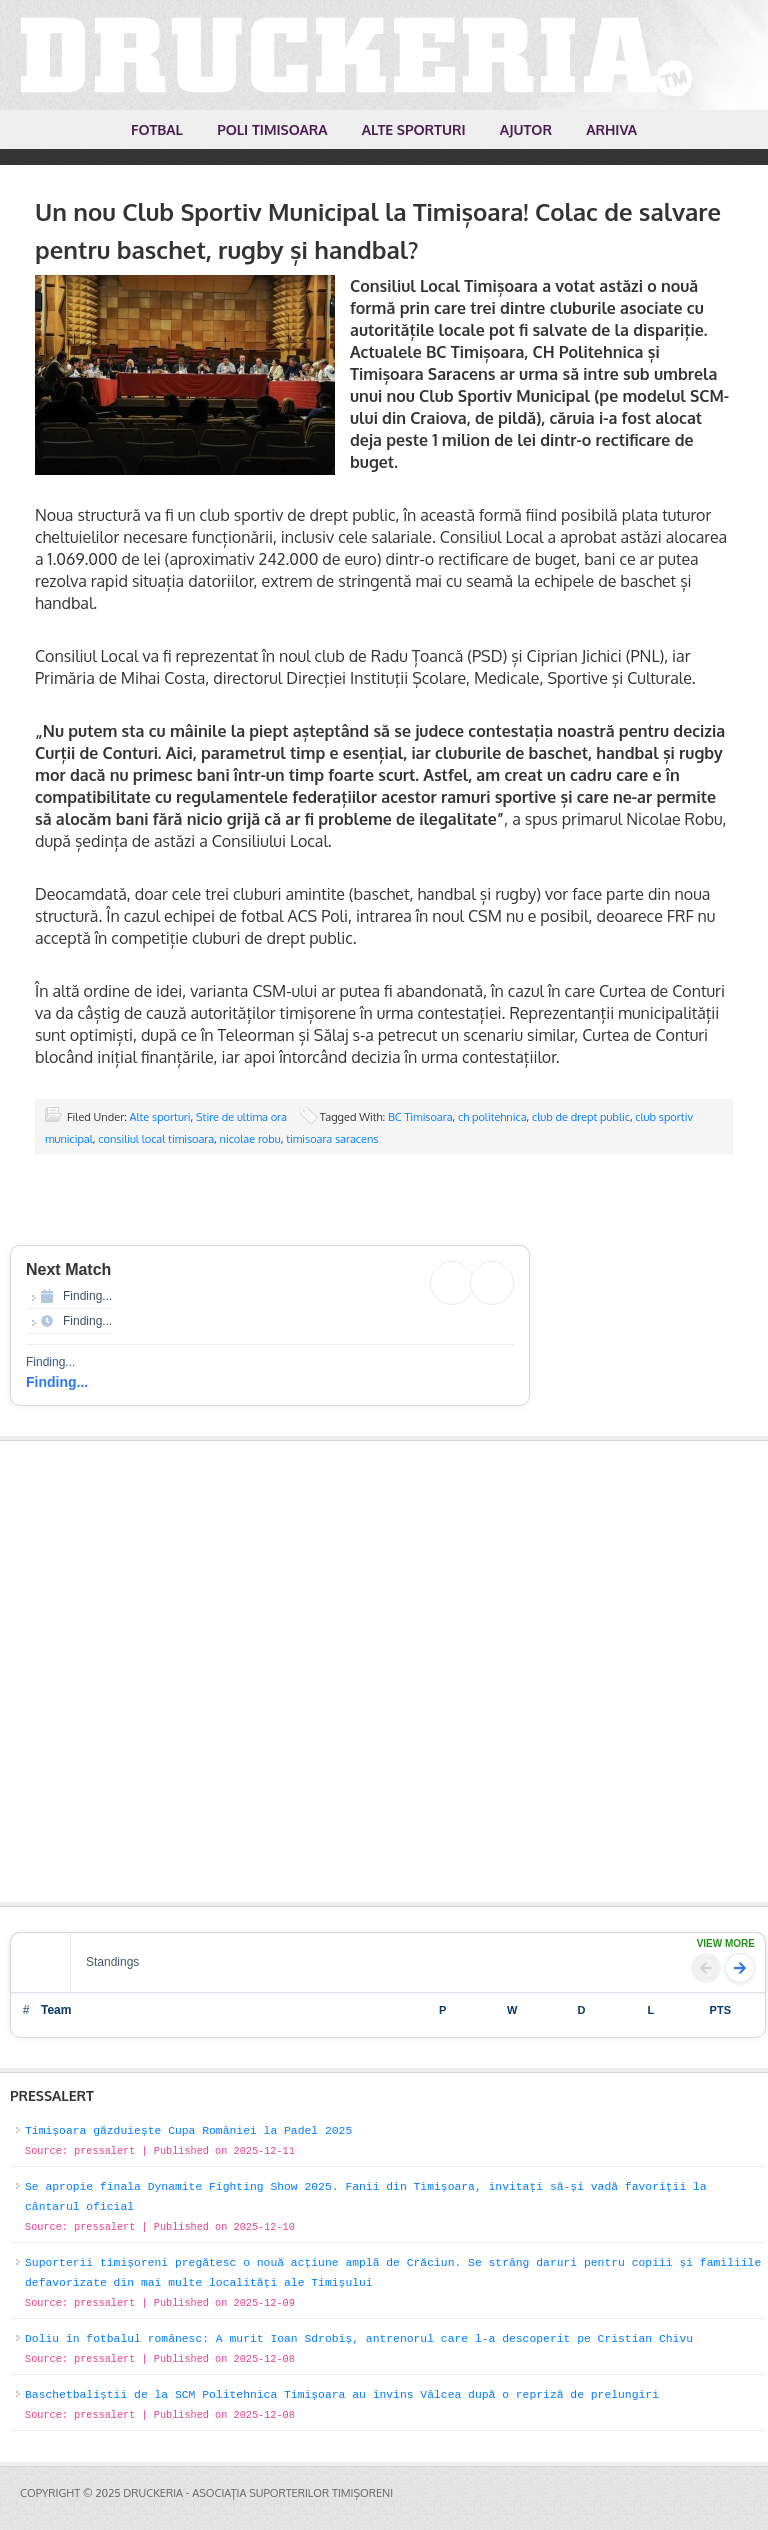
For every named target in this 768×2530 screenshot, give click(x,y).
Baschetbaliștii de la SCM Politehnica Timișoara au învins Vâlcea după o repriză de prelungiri (342, 2395)
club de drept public (581, 1117)
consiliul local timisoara (156, 1139)
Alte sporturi (160, 1117)
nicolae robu (250, 1139)
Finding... (57, 1382)
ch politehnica (492, 1117)
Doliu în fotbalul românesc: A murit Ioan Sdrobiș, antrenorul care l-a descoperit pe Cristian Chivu (359, 2339)
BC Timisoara (420, 1117)
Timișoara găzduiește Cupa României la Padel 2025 (188, 2131)
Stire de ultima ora (241, 1117)
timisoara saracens (332, 1139)
